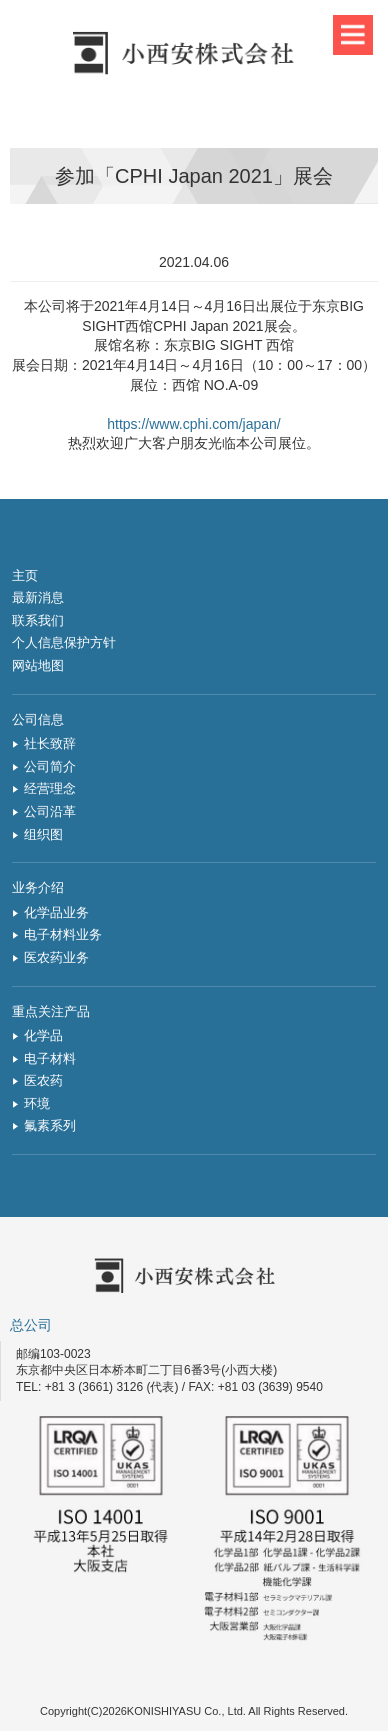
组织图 (43, 834)
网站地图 (38, 665)
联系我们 (38, 620)
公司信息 (38, 719)
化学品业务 (56, 912)
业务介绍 (38, 887)
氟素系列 (50, 1125)
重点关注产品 (51, 1011)
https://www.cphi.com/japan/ (194, 424)
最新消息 (38, 597)
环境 (37, 1103)
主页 (25, 575)
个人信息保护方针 (64, 642)
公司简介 (50, 766)
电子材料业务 (63, 934)
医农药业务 (56, 957)
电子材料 (50, 1058)
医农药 (43, 1080)
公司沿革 (50, 811)
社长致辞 (50, 743)
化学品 (43, 1035)
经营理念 (50, 788)
